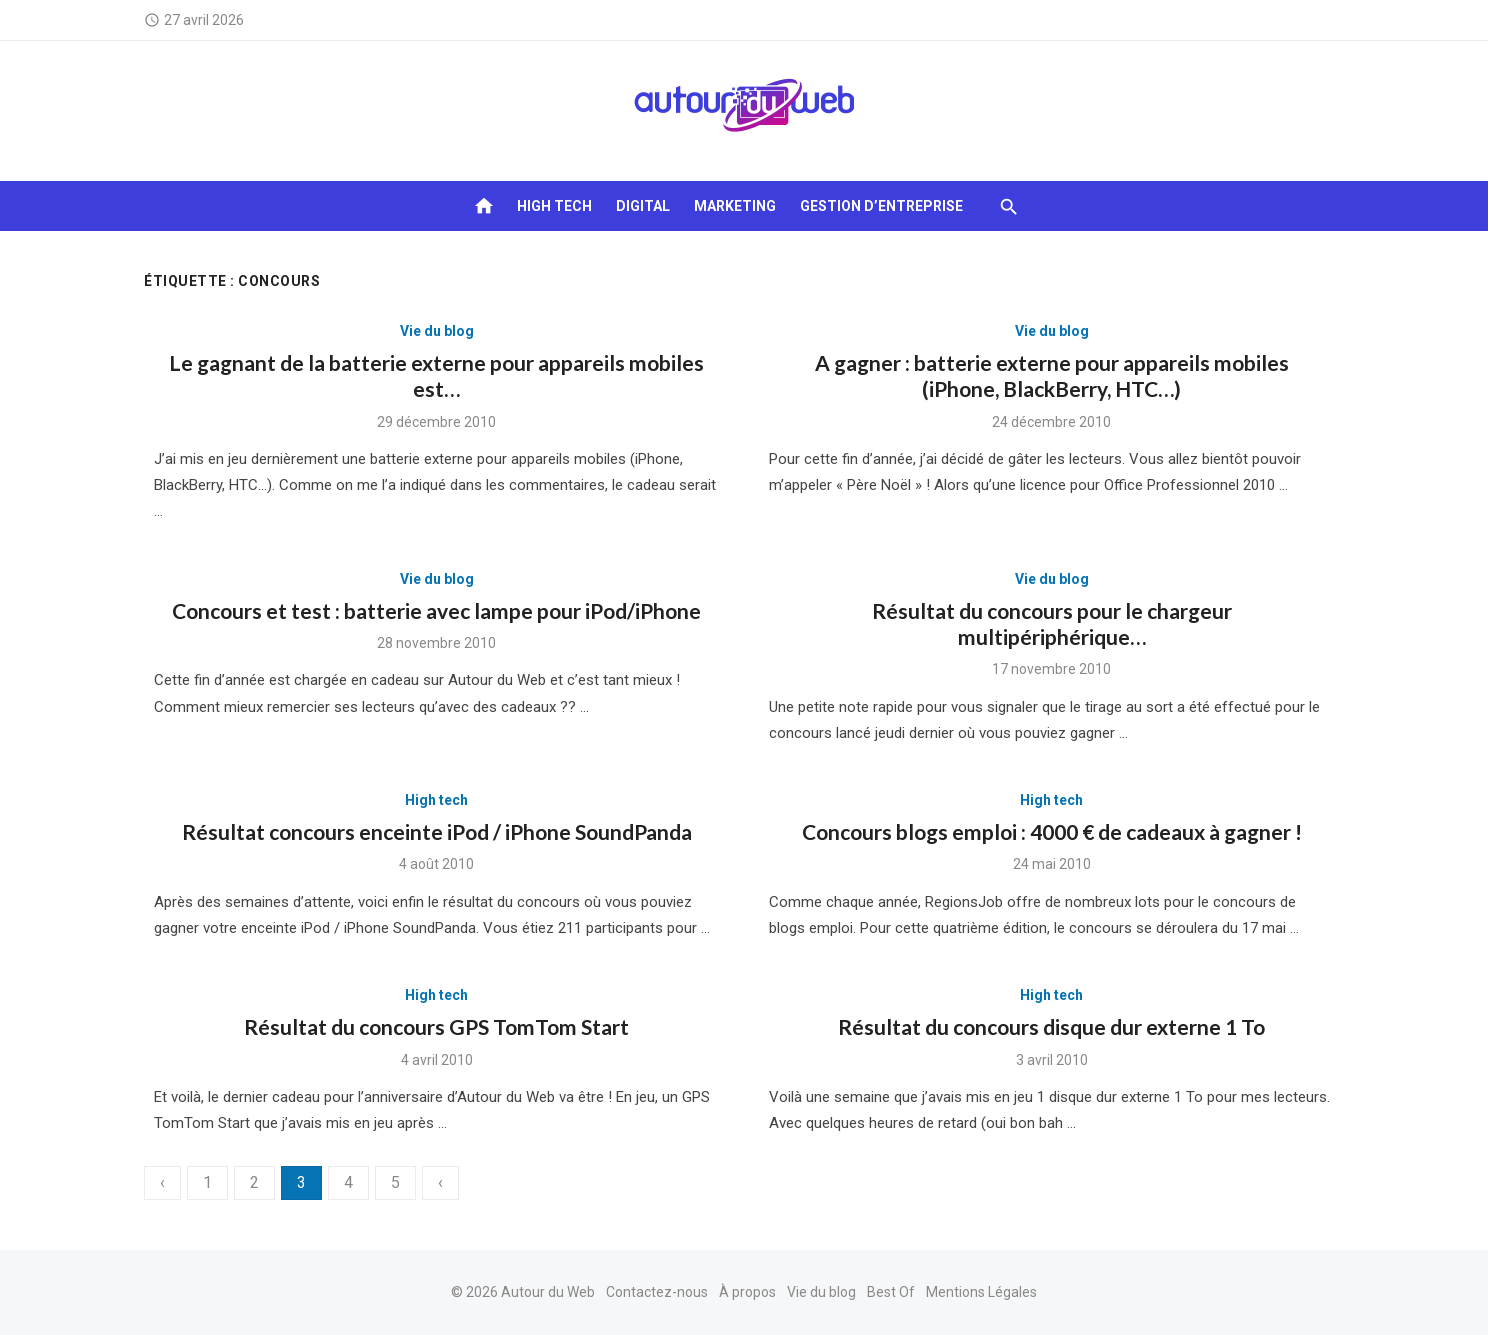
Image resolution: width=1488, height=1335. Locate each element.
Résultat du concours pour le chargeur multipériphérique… (1052, 623)
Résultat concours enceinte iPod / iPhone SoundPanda (437, 831)
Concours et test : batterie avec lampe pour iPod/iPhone (436, 610)
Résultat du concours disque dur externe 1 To (1051, 1026)
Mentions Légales (981, 1292)
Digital (643, 206)
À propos (747, 1292)
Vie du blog (437, 331)
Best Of (891, 1292)
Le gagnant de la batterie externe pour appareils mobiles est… (436, 375)
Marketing (735, 206)
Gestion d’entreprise (881, 206)
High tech (554, 206)
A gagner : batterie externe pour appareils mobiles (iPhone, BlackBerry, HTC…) (1052, 375)
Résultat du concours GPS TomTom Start (436, 1026)
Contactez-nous (657, 1292)
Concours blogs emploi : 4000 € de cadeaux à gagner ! (1052, 831)
